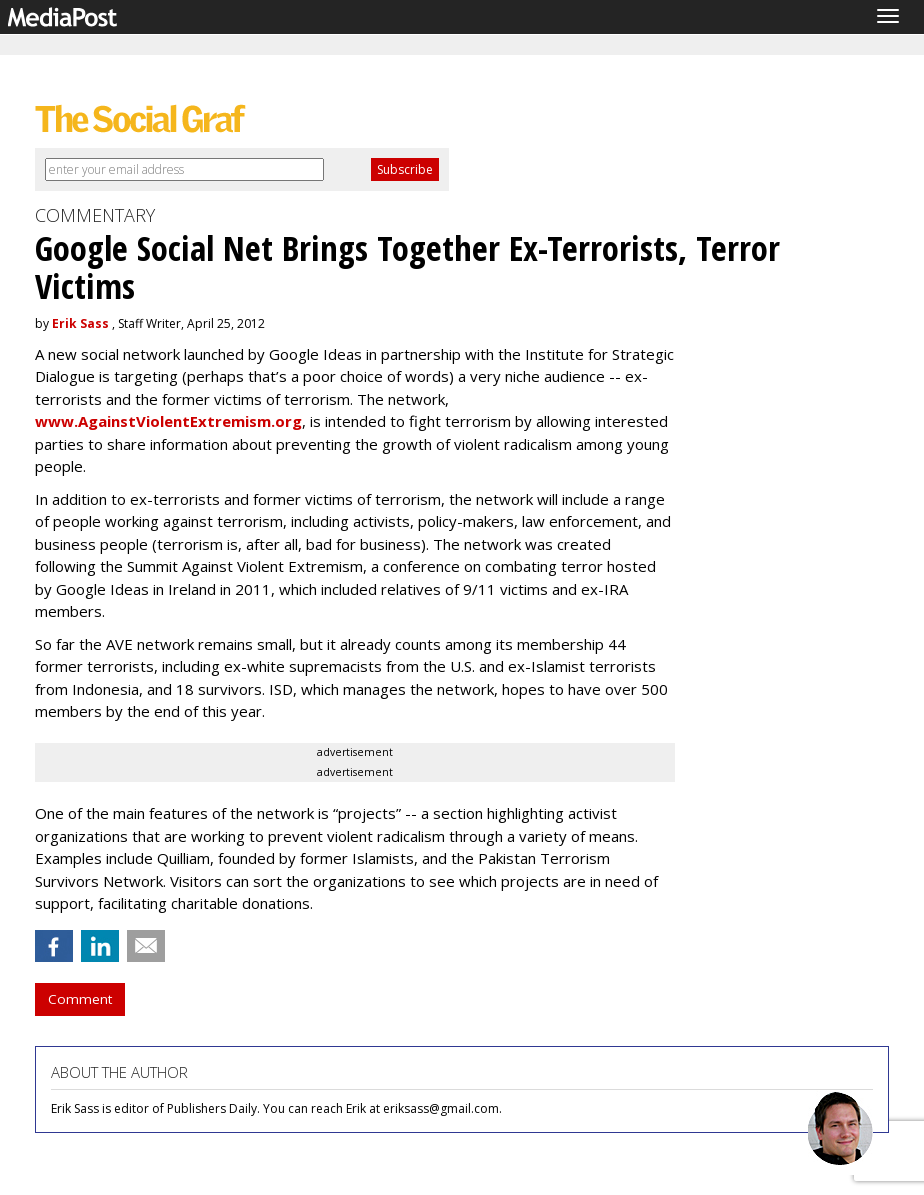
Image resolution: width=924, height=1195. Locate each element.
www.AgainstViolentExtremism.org (168, 421)
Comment (80, 999)
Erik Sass (80, 323)
